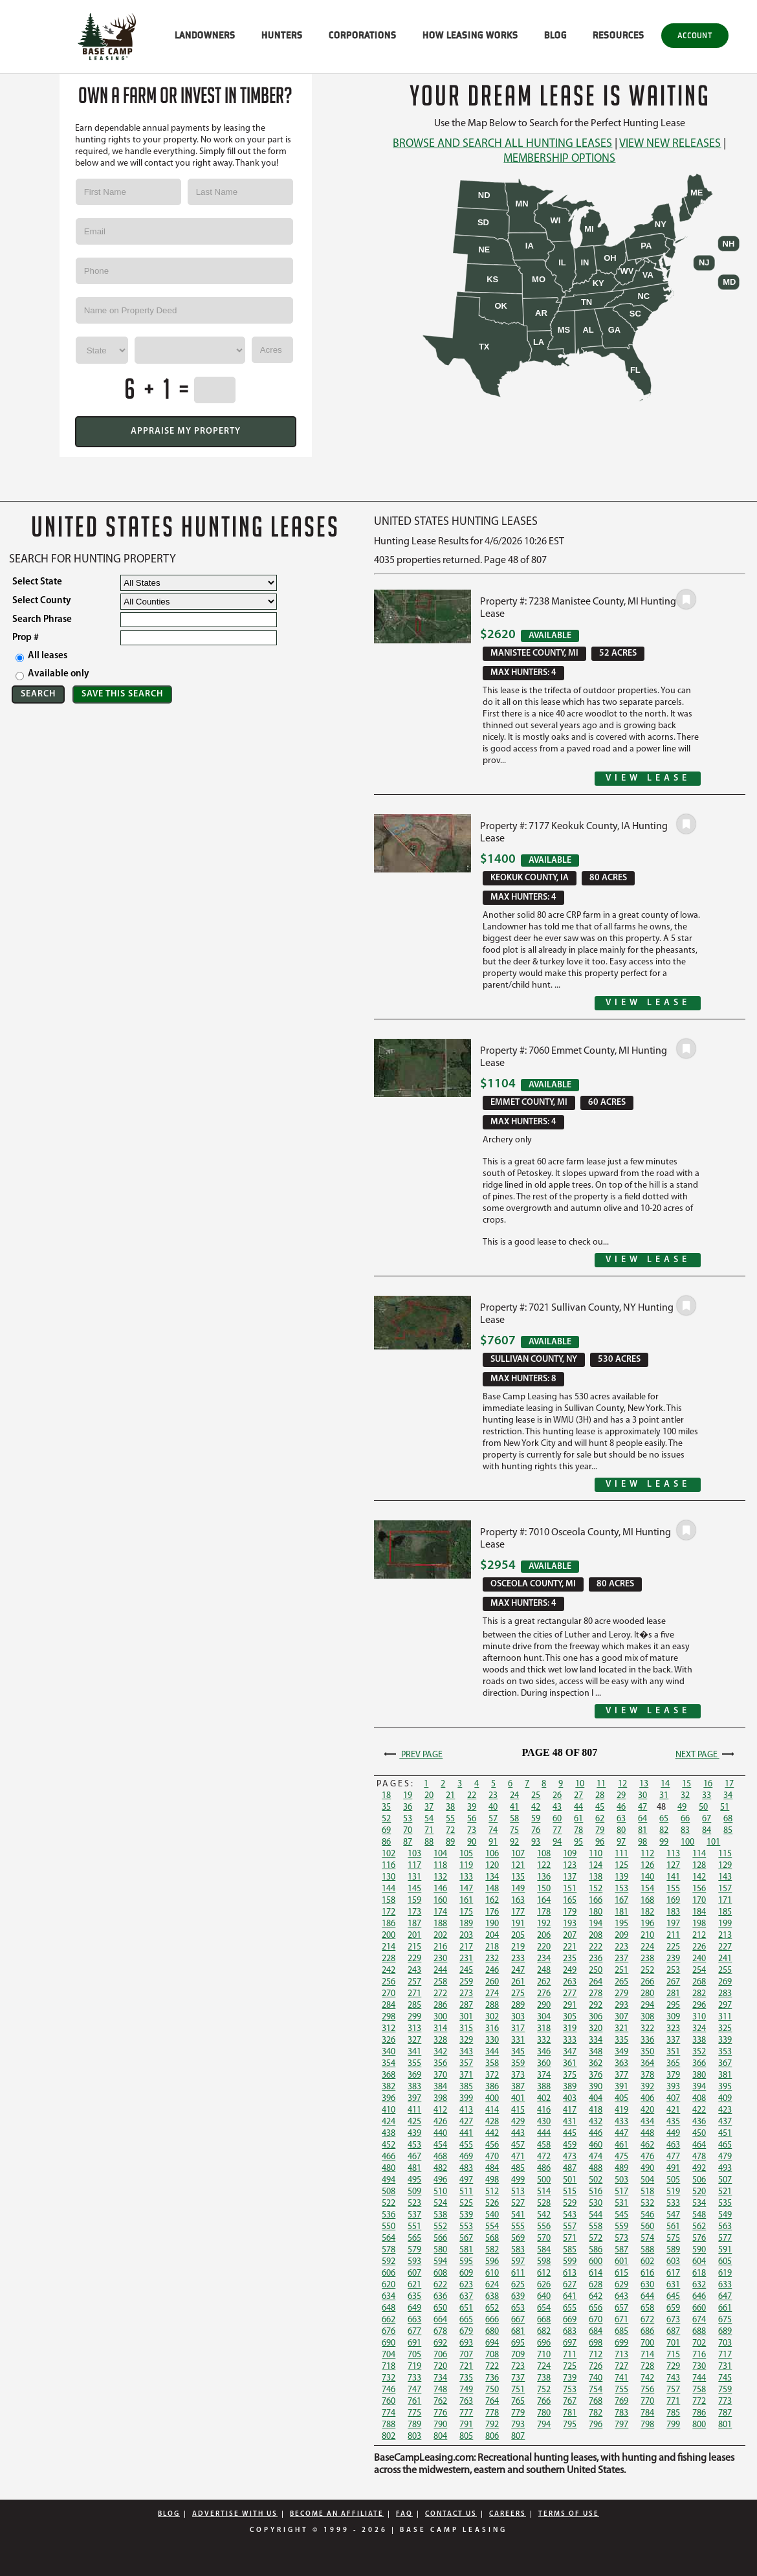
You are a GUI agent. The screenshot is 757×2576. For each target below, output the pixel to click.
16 (707, 1784)
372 (492, 2075)
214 (388, 1947)
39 (471, 1807)
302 (492, 2017)
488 (595, 2168)
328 (440, 2040)
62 (599, 1819)
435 (673, 2122)
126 (647, 1866)
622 (440, 2285)
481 (414, 2168)
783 (621, 2413)
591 (725, 2250)
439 (414, 2133)
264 (595, 1982)
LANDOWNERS (205, 35)
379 (673, 2075)
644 (647, 2297)
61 (578, 1819)
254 (699, 1970)
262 (544, 1982)
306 (595, 2017)
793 (518, 2425)
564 (388, 2238)
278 (595, 1994)
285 (414, 2005)
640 (544, 2297)
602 (647, 2262)
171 (725, 1900)
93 (535, 1842)
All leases (41, 656)
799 (673, 2425)
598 (544, 2262)
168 (647, 1900)
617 (673, 2273)
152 (595, 1889)
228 (388, 1959)
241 (725, 1959)
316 (492, 2029)
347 (569, 2052)
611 (518, 2273)
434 (647, 2122)
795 (569, 2425)
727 (621, 2366)
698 (595, 2343)
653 (518, 2308)
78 (578, 1831)
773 (725, 2401)
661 (725, 2308)
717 (725, 2355)
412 (440, 2110)
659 (673, 2308)
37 (428, 1807)
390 (595, 2087)
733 (414, 2378)
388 (544, 2087)
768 (595, 2401)
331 (518, 2040)
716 (699, 2355)
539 (466, 2215)
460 (595, 2145)
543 (569, 2215)
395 (725, 2087)
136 (544, 1877)
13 (643, 1784)
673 (673, 2320)
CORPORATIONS (363, 35)
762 (440, 2401)
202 (440, 1935)
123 (569, 1866)
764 (492, 2401)
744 (699, 2378)
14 (665, 1784)
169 (673, 1900)
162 (492, 1900)
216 (440, 1947)
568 (492, 2238)
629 (621, 2285)
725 (569, 2366)
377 (621, 2075)
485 (518, 2168)
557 (569, 2227)
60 (557, 1819)
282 (699, 1994)
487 (569, 2168)
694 (492, 2343)
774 (388, 2413)
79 (599, 1831)
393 (673, 2087)
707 (466, 2355)
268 (699, 1982)
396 (388, 2099)
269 (725, 1982)
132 (440, 1877)
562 (699, 2227)
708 (492, 2355)
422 (699, 2110)
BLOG (555, 35)
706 (440, 2355)
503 (621, 2180)
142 (699, 1877)
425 (414, 2122)
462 (647, 2145)
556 (544, 2227)
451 (725, 2133)
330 (492, 2040)
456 (492, 2145)
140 (647, 1877)
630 (647, 2285)
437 (725, 2122)
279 (621, 1994)
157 (725, 1889)
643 (621, 2297)
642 (595, 2297)
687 (673, 2332)
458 (544, 2145)
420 (647, 2110)
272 (440, 1994)
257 (414, 1982)
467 (414, 2157)
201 (414, 1935)
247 (518, 1970)
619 (725, 2273)
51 (724, 1807)
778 (492, 2413)
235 (569, 1959)
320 (595, 2029)
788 (388, 2425)
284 (388, 2005)
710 (544, 2355)
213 (725, 1935)
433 (621, 2122)
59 (535, 1819)
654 (544, 2308)
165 (569, 1900)
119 (466, 1866)
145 (414, 1889)
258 (440, 1982)
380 (699, 2075)
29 (621, 1796)
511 (466, 2192)
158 (388, 1900)
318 (544, 2029)
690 (388, 2343)
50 (703, 1807)
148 (492, 1889)
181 (621, 1912)
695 (518, 2343)
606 (388, 2273)
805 (466, 2436)
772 (699, 2401)
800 (699, 2425)
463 (673, 2145)
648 (388, 2308)
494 (388, 2180)
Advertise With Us (235, 2514)
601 (621, 2262)
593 (414, 2262)
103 (414, 1854)
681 (518, 2332)
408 (699, 2099)
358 (492, 2064)
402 (544, 2099)
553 (466, 2227)
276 (544, 1994)
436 (699, 2122)
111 (621, 1854)
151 (569, 1889)
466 (388, 2157)
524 (440, 2203)
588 (647, 2250)
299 (414, 2017)
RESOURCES (618, 35)
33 (706, 1796)
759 (725, 2390)
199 (725, 1924)
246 (492, 1970)
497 (466, 2180)
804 (440, 2436)
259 (466, 1982)
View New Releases (670, 144)
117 (414, 1866)
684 (595, 2332)
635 (414, 2297)
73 (471, 1831)
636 (440, 2297)
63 (621, 1819)
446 (595, 2133)
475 (621, 2157)
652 (492, 2308)
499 (518, 2180)
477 (673, 2157)
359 (518, 2064)
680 (492, 2332)
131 (414, 1877)
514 (544, 2192)
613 (569, 2273)
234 (544, 1959)
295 (673, 2005)
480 (388, 2168)
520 (699, 2192)
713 (621, 2355)
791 (466, 2425)
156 (699, 1889)
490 (647, 2168)
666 (492, 2320)
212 (699, 1935)
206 (544, 1935)
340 (388, 2052)
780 (544, 2413)
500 (544, 2180)
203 (466, 1935)
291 (569, 2005)
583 (518, 2250)
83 (685, 1831)
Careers (507, 2514)
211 (673, 1935)
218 (492, 1947)
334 (595, 2040)
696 (544, 2343)
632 (699, 2285)
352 (699, 2052)
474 (595, 2157)
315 (466, 2029)
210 (647, 1935)
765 (518, 2401)
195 (621, 1924)
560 (647, 2227)
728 (647, 2366)
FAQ (404, 2514)
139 (621, 1877)
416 (544, 2110)
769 (621, 2401)
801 (725, 2425)
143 (725, 1877)
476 (647, 2157)
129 (725, 1866)
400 (492, 2099)
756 (647, 2390)
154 (647, 1889)
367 (725, 2064)
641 (569, 2297)
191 (518, 1924)
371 (466, 2075)
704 (388, 2355)
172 (388, 1912)
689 (725, 2332)
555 (518, 2227)
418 (595, 2110)
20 (428, 1796)
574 (647, 2238)
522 (388, 2203)
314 (440, 2029)
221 (569, 1947)
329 (466, 2040)
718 (388, 2366)
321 (621, 2029)
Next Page (706, 1755)
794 (544, 2425)
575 (673, 2238)
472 (544, 2157)
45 (599, 1807)
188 (440, 1924)
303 (518, 2017)
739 (569, 2378)
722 (492, 2366)
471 (518, 2157)
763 (466, 2401)
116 (388, 1866)
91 (493, 1842)
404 (595, 2099)
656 (595, 2308)
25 (535, 1796)
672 (647, 2320)
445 (569, 2133)
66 (685, 1819)
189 (466, 1924)
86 (386, 1842)
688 (699, 2332)
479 (725, 2157)
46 (621, 1807)
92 (514, 1842)
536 (388, 2215)
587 (621, 2250)
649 (414, 2308)
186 (388, 1924)
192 (544, 1924)
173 (414, 1912)
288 (492, 2005)
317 (518, 2029)
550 (388, 2227)
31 (663, 1796)
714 (647, 2355)
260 (492, 1982)
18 (386, 1796)
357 (466, 2064)
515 (569, 2192)
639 (518, 2297)
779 (518, 2413)
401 (518, 2099)
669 (569, 2320)
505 (673, 2180)
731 (725, 2366)
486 (544, 2168)
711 (569, 2355)
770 (647, 2401)
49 (681, 1807)
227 (725, 1947)
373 (518, 2075)
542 (544, 2215)
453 (414, 2145)
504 (647, 2180)
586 (595, 2250)
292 (595, 2005)
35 (386, 1807)
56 (471, 1819)
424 (388, 2122)
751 (518, 2390)
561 (673, 2227)
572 (595, 2238)
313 (414, 2029)
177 (518, 1912)
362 (595, 2064)
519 (673, 2192)
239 (673, 1959)
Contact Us (451, 2514)
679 (466, 2332)
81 (642, 1831)
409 (725, 2099)
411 (414, 2110)
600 (595, 2262)
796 (595, 2425)
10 (579, 1784)
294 (647, 2005)
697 (569, 2343)
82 (663, 1831)
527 (518, 2203)
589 (673, 2250)
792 (492, 2425)
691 (414, 2343)
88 (428, 1842)
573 (621, 2238)
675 (725, 2320)
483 (466, 2168)
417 (569, 2110)
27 (578, 1796)
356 (440, 2064)
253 (673, 1970)
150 (544, 1889)
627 (569, 2285)
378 (647, 2075)
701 (673, 2343)
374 (544, 2075)
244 (440, 1970)
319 (569, 2029)
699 (621, 2343)
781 (569, 2413)
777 (466, 2413)
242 (388, 1970)
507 (725, 2180)
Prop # (25, 638)
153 (621, 1889)
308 (647, 2017)
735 (466, 2378)
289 (518, 2005)
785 (673, 2413)
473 (569, 2157)
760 (388, 2401)
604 (699, 2262)
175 (466, 1912)
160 (440, 1900)
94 (557, 1842)
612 (544, 2273)
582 (492, 2250)
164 (544, 1900)
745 (725, 2378)
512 (492, 2192)
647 (725, 2297)
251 (621, 1970)
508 (388, 2192)
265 (621, 1982)
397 (414, 2099)
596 (492, 2262)
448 (647, 2133)
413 (466, 2110)
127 (673, 1866)
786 (699, 2413)
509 (414, 2192)
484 (492, 2168)
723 (518, 2366)
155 (673, 1889)
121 (518, 1866)
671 (621, 2320)
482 (440, 2168)
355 (414, 2064)
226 (699, 1947)
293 (621, 2005)
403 (569, 2099)
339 (725, 2040)
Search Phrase (42, 620)
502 (595, 2180)
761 (414, 2401)
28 (599, 1796)
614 (595, 2273)
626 (544, 2285)
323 (673, 2029)
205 (518, 1935)
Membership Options (559, 159)
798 (647, 2425)
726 (595, 2366)
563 (725, 2227)
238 (647, 1959)
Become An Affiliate (337, 2514)
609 (466, 2273)
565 (414, 2238)
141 (673, 1877)
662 (388, 2320)
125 (621, 1866)
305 (569, 2017)
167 (621, 1900)
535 (725, 2203)
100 (687, 1842)
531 (621, 2203)
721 (466, 2366)
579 (414, 2250)
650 (440, 2308)
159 (414, 1900)
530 (595, 2203)
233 (518, 1959)
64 (642, 1819)
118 (440, 1866)
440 (440, 2133)
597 (518, 2262)
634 (388, 2297)
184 (699, 1912)
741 (621, 2378)
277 (569, 1994)
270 (388, 1994)
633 (725, 2285)
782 (595, 2413)
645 (673, 2297)
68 (727, 1819)
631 (673, 2285)
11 (601, 1784)
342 (440, 2052)
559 (621, 2227)
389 (569, 2087)
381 (725, 2075)
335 (621, 2040)
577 (725, 2238)
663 (414, 2320)
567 (466, 2238)
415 (518, 2110)
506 (699, 2180)
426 (440, 2122)
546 (647, 2215)
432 (595, 2122)
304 (544, 2017)
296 (699, 2005)
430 (544, 2122)
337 (673, 2040)
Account (694, 35)
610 (492, 2273)
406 (647, 2099)
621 (414, 2285)
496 (440, 2180)
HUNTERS (282, 35)
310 (699, 2017)
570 (544, 2238)
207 (569, 1935)
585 (569, 2250)
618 (699, 2273)
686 (647, 2332)
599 (569, 2262)
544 (595, 2215)
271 (414, 1994)
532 (647, 2203)
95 (578, 1842)
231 (466, 1959)
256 (388, 1982)
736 (492, 2378)
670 (595, 2320)
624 (492, 2285)
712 (595, 2355)
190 (492, 1924)
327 (414, 2040)
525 (466, 2203)
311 (725, 2017)
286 (440, 2005)
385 (466, 2087)
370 (440, 2075)
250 (595, 1970)
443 (518, 2133)
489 (621, 2168)
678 (440, 2332)
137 (569, 1877)
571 (569, 2238)
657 (621, 2308)
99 (663, 1842)
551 (414, 2227)
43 (557, 1807)
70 (407, 1831)
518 (647, 2192)
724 (544, 2366)
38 (450, 1807)
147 (466, 1889)
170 (699, 1900)
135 (518, 1877)
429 (518, 2122)
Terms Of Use (568, 2514)
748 (440, 2390)
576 (699, 2238)
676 (388, 2332)
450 (699, 2133)
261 (518, 1982)
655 (569, 2308)
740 (595, 2378)
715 (673, 2355)
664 (440, 2320)
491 (673, 2168)
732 (388, 2378)
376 (595, 2075)
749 (466, 2390)
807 (518, 2436)
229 (414, 1959)
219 (518, 1947)
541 (518, 2215)
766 (544, 2401)
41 (514, 1807)
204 (492, 1935)
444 (544, 2133)
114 (699, 1854)
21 (450, 1796)
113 (673, 1854)
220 (544, 1947)
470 (492, 2157)
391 (621, 2087)
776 (440, 2413)
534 (699, 2203)
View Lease (648, 778)
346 (544, 2052)
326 (388, 2040)
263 (569, 1982)
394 (699, 2087)
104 (440, 1854)
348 (595, 2052)
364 (647, 2064)
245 (466, 1970)
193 (569, 1924)
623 (466, 2285)
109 (569, 1854)
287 (466, 2005)
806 (492, 2436)
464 (699, 2145)
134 (492, 1877)
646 (699, 2297)
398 (440, 2099)
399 (466, 2099)
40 (493, 1807)
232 (492, 1959)
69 (386, 1831)
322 (647, 2029)
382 (388, 2087)
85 (727, 1831)
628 (595, 2285)
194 (595, 1924)
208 (595, 1935)
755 (621, 2390)
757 (673, 2390)
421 (673, 2110)
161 (466, 1900)
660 (699, 2308)
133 (466, 1877)
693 (466, 2343)
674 (699, 2320)
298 (388, 2017)
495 (414, 2180)
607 (414, 2273)
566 (440, 2238)
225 (673, 1947)
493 (725, 2168)
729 (673, 2366)
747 (414, 2390)
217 (466, 1947)
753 (569, 2390)
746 (388, 2390)
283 (725, 1994)
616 (647, 2273)
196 (647, 1924)
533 (673, 2203)
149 (518, 1889)
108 (544, 1854)
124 (595, 1866)
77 (557, 1831)
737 (518, 2378)
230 (440, 1959)
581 (466, 2250)
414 (492, 2110)
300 (440, 2017)
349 (621, 2052)
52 (386, 1819)
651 (466, 2308)
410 (388, 2110)
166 (595, 1900)
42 (535, 1807)
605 (725, 2262)
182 (647, 1912)
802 (388, 2436)
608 (440, 2273)
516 (595, 2192)
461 (621, 2145)
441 (466, 2133)
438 (388, 2133)
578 (388, 2250)
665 (466, 2320)
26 (557, 1796)
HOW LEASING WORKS (470, 35)
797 (621, 2425)
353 (725, 2052)
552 (440, 2227)
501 (569, 2180)
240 (699, 1959)
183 (673, 1912)
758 (699, 2390)
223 (621, 1947)
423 (725, 2110)
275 (518, 1994)
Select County (41, 601)
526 (492, 2203)
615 (621, 2273)
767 (569, 2401)
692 (440, 2343)
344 (492, 2052)
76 (535, 1831)
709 (518, 2355)
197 (673, 1924)
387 (518, 2087)
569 (518, 2238)
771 (673, 2401)
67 (706, 1819)
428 (492, 2122)
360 (544, 2064)
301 (466, 2017)
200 (388, 1935)
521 (725, 2192)
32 (685, 1796)
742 (647, 2378)
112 (647, 1854)
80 (621, 1831)
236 (595, 1959)
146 (440, 1889)
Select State (37, 582)
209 (621, 1935)
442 (492, 2133)
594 (440, 2262)
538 (440, 2215)
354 (388, 2064)
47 (642, 1807)
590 (699, 2250)
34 (727, 1796)
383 (414, 2087)
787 (725, 2413)
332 (544, 2040)
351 (673, 2052)
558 (595, 2227)
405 (621, 2099)
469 (466, 2157)
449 (673, 2133)
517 (621, 2192)
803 (414, 2436)
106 (492, 1854)
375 (569, 2075)
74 (493, 1831)
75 (514, 1831)
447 (621, 2133)
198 (699, 1924)
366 (699, 2064)
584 (544, 2250)
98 (642, 1842)
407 (673, 2099)
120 (492, 1866)
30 (642, 1796)
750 (492, 2390)
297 (725, 2005)
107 (518, 1854)
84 (706, 1831)
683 (569, 2332)
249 (569, 1970)
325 (725, 2029)
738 (544, 2378)
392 (647, 2087)
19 (407, 1796)
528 (544, 2203)
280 (647, 1994)
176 (492, 1912)
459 (569, 2145)
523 (414, 2203)
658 (647, 2308)
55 (450, 1819)
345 (518, 2052)
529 (569, 2203)
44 (578, 1807)
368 (388, 2075)
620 (388, 2285)
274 (492, 1994)
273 (466, 1994)
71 (428, 1831)
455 (466, 2145)
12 (622, 1784)
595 (466, 2262)
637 (466, 2297)
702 (699, 2343)
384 (440, 2087)
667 (518, 2320)
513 (518, 2192)
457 (518, 2145)
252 (647, 1970)
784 (647, 2413)
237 (621, 1959)
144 (388, 1889)
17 (729, 1784)
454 (440, 2145)
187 (414, 1924)
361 (569, 2064)
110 (595, 1854)
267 (673, 1982)
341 (414, 2052)
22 (471, 1796)
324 (699, 2029)
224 (647, 1947)
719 (414, 2366)
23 (493, 1796)
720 (440, 2366)
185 (725, 1912)
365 (673, 2064)
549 (725, 2215)
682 (544, 2332)
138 (595, 1877)
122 (544, 1866)
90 (471, 1842)
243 (414, 1970)
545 (621, 2215)
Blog (169, 2514)
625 (518, 2285)
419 (621, 2110)
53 (407, 1819)
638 (492, 2297)
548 (699, 2215)
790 (440, 2425)
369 (414, 2075)
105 (466, 1854)
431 (569, 2122)
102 (388, 1854)
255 (725, 1970)
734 (440, 2378)
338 (699, 2040)
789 (414, 2425)
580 (440, 2250)
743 (673, 2378)
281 (673, 1994)
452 (388, 2145)
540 (492, 2215)
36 (407, 1807)
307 (621, 2017)
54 (428, 1819)
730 (699, 2366)
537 (414, 2215)
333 (569, 2040)
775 (414, 2413)
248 (544, 1970)
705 (414, 2355)
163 (518, 1900)
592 (388, 2262)
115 (725, 1854)
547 (673, 2215)
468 (440, 2157)
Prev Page (412, 1755)
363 (621, 2064)
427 (466, 2122)
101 (713, 1842)
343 (466, 2052)
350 (647, 2052)
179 (569, 1912)
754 (595, 2390)
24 (514, 1796)
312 (388, 2029)
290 (544, 2005)
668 (544, 2320)
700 (647, 2343)
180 (595, 1912)
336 (647, 2040)
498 (492, 2180)
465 (725, 2145)
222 (595, 1947)
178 (544, 1912)
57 (493, 1819)
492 (699, 2168)
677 (414, 2332)
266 (647, 1982)
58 (514, 1819)
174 (440, 1912)
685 (621, 2332)
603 (673, 2262)
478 (699, 2157)
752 (544, 2390)
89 (450, 1842)
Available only (52, 674)
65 (663, 1819)
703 (725, 2343)
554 (492, 2227)
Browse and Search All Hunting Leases (502, 144)
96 (599, 1842)
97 (621, 1842)
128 (699, 1866)
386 (492, 2087)
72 (450, 1831)
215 (414, 1947)
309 (673, 2017)
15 (686, 1784)
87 (407, 1842)
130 (388, 1877)
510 (440, 2192)
